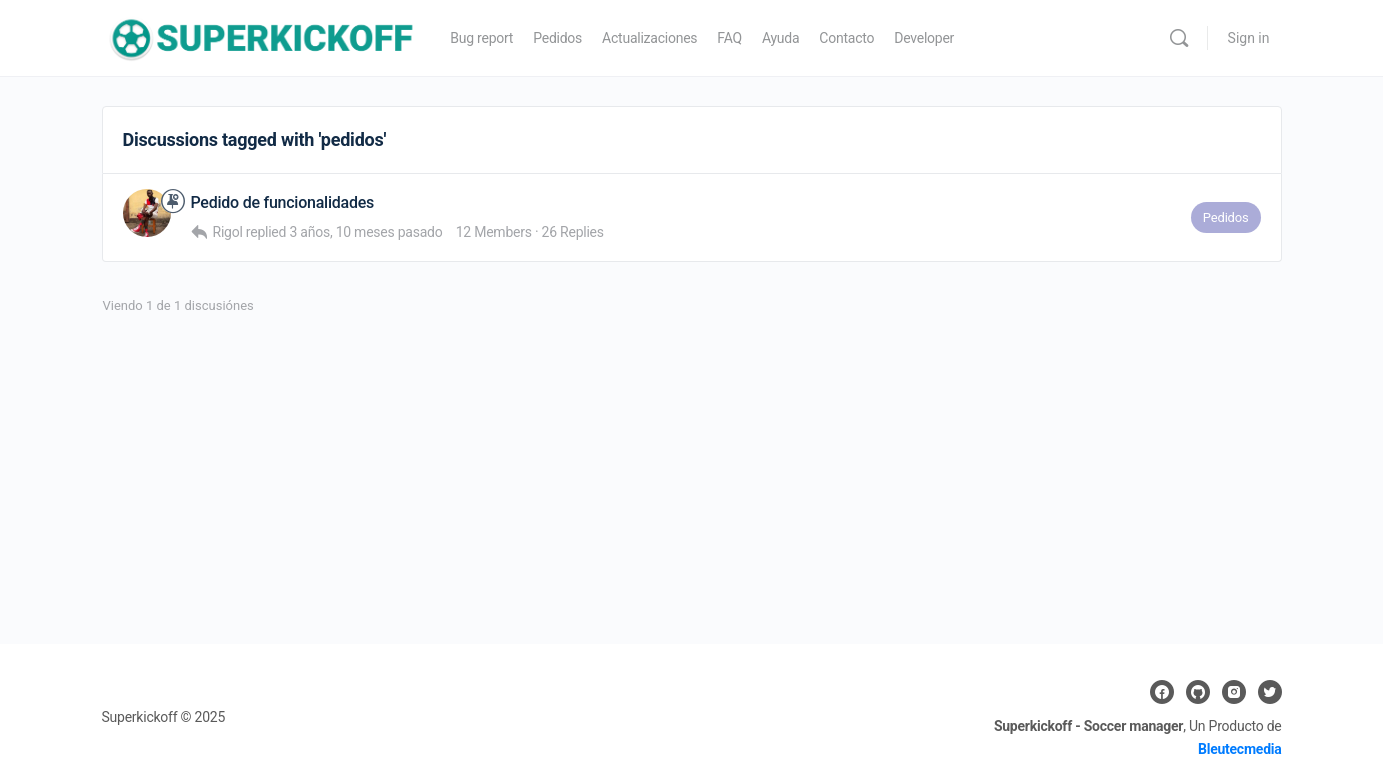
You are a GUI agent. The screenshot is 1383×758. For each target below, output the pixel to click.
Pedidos (1226, 217)
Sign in (1249, 38)
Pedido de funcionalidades (283, 202)
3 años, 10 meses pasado (365, 232)
